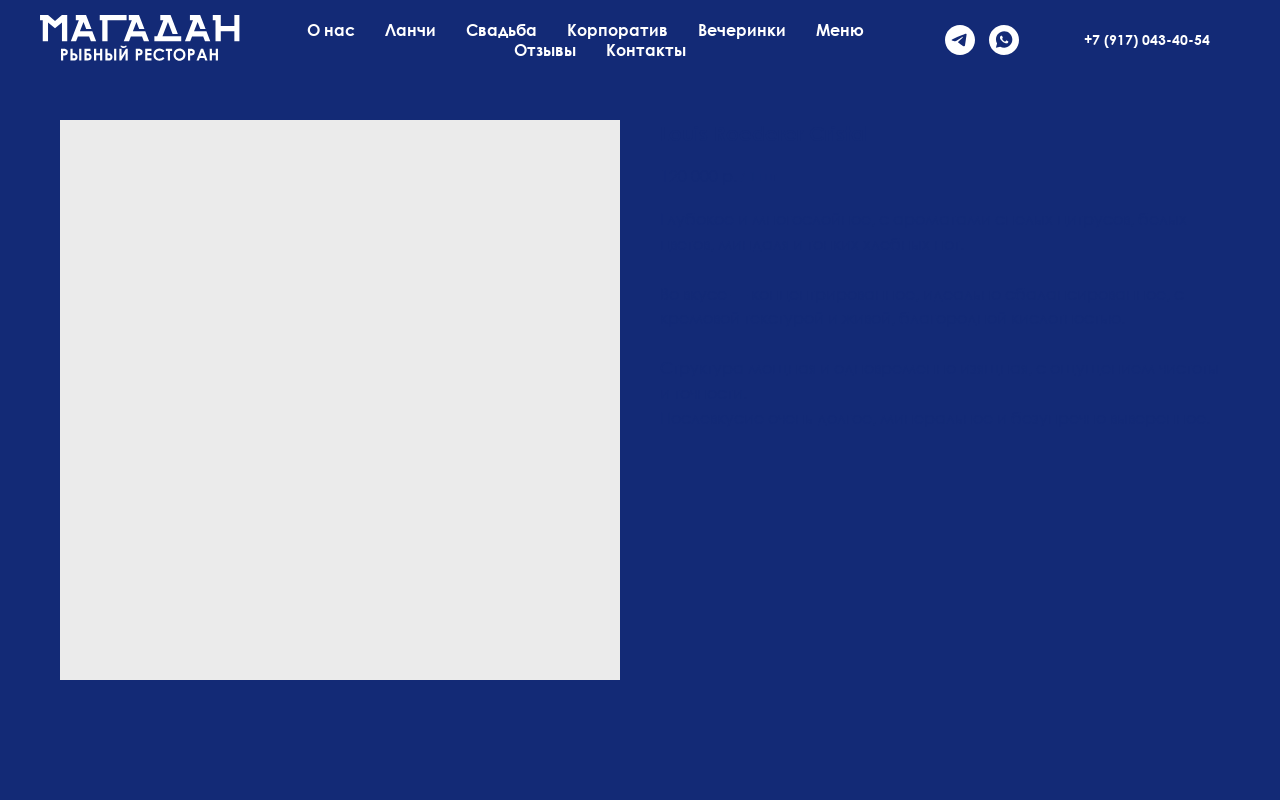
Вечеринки (742, 30)
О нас (331, 30)
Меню (840, 30)
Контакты (646, 50)
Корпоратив (617, 30)
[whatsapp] (1004, 40)
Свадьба (501, 30)
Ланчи (410, 30)
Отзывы (545, 50)
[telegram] (960, 40)
